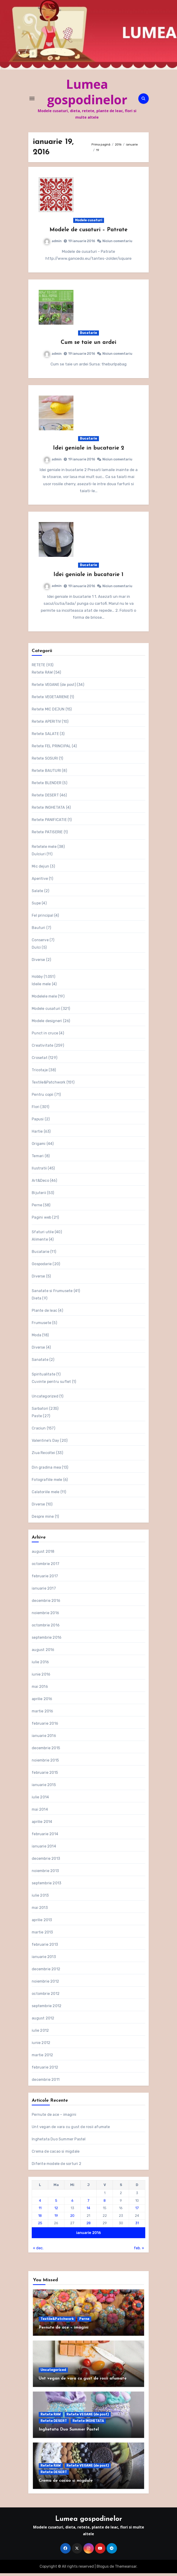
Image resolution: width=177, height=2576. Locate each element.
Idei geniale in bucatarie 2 (88, 451)
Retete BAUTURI (46, 773)
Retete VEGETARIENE (50, 699)
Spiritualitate (43, 1377)
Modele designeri (47, 1023)
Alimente (40, 1242)
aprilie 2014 (42, 1824)
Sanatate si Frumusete (52, 1293)
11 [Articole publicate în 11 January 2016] (40, 2211)
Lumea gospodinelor (87, 93)
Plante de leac (44, 1313)
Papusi (38, 1122)
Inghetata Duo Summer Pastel (58, 2142)
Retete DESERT (45, 798)
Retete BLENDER (46, 785)
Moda (36, 1338)
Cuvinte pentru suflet (51, 1384)
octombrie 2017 (45, 1566)
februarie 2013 (45, 1947)
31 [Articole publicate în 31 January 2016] (137, 2226)
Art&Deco (40, 1183)
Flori (35, 1109)
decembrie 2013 (46, 1861)
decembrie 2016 (46, 1603)
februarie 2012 (45, 2070)
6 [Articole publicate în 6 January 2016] (72, 2203)
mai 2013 (40, 1910)
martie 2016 (42, 1714)
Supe (36, 906)
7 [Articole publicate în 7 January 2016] (88, 2203)
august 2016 (43, 1652)
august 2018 (43, 1554)
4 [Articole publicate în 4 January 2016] (40, 2203)
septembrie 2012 (46, 2008)
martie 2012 (42, 2058)
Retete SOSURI (45, 761)
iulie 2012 (40, 2033)
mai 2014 (40, 1812)
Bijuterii (39, 1195)
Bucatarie (88, 336)
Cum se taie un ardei (88, 345)
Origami (38, 1146)
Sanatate (40, 1362)
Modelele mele (44, 999)
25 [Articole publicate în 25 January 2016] (40, 2226)
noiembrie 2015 (45, 1763)
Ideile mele (41, 987)
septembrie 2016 (46, 1640)
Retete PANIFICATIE (49, 822)
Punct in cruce (45, 1036)
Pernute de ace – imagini (54, 2117)
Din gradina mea (46, 1470)
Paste (37, 1418)
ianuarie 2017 (44, 1591)
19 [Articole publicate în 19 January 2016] (56, 2218)
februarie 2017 (45, 1579)
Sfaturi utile (43, 1235)
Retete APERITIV (46, 724)
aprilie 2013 (42, 1922)
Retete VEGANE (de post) (54, 687)
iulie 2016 (40, 1665)
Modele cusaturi (88, 223)
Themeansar (125, 2569)
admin (53, 244)
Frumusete (41, 1325)
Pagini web (41, 1220)
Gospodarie (42, 1266)
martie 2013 (42, 1935)
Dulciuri (39, 857)
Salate (37, 893)
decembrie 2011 (46, 2082)
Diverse (38, 962)
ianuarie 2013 (44, 1959)
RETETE (38, 667)
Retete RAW (42, 675)
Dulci (36, 950)
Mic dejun (40, 869)
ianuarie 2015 (44, 1787)
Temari (38, 1159)
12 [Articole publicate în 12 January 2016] (56, 2211)
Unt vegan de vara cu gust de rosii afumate (71, 2129)
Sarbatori (40, 1411)
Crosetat (39, 1060)
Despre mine (43, 1519)
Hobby (37, 979)
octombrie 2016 (46, 1628)
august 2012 (43, 2021)
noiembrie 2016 (45, 1615)
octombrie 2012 (46, 1996)
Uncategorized (45, 1399)
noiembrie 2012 (45, 1984)
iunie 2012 (41, 2045)
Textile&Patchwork (48, 1085)
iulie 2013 (40, 1898)
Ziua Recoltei (43, 1455)
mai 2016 (40, 1689)
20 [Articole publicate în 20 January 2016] (72, 2218)
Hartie (37, 1134)
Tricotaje (40, 1073)
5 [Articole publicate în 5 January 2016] (56, 2203)
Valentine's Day (45, 1443)
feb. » (139, 2251)
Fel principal (42, 918)
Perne (37, 1208)
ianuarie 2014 (44, 1849)
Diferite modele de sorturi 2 (56, 2166)
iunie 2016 (41, 1677)
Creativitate (42, 1048)
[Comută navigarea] (32, 100)
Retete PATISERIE (47, 835)
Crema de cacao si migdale (55, 2154)
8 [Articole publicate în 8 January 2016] (105, 2203)
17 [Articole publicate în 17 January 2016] (137, 2211)
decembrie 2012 (46, 1972)
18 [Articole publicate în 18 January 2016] (40, 2218)
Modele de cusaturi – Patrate (88, 232)
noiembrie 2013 (45, 1873)
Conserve (40, 943)
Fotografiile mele (47, 1482)
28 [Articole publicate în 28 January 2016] (88, 2226)
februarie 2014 (45, 1837)
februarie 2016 (45, 1726)
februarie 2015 (45, 1775)
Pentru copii (42, 1097)
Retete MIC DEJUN (48, 712)
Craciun (39, 1431)
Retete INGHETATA (48, 810)
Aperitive (40, 881)
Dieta (36, 1301)
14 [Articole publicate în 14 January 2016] (88, 2211)
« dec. (38, 2251)
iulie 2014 (40, 1800)
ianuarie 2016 (44, 1738)
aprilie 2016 (42, 1701)
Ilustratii (39, 1171)
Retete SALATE (45, 736)
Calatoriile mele (45, 1494)
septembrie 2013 (46, 1886)
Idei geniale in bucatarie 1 (88, 577)
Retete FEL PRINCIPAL (51, 749)
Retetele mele (44, 849)
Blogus (103, 2569)
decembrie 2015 (46, 1751)
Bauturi (38, 930)
